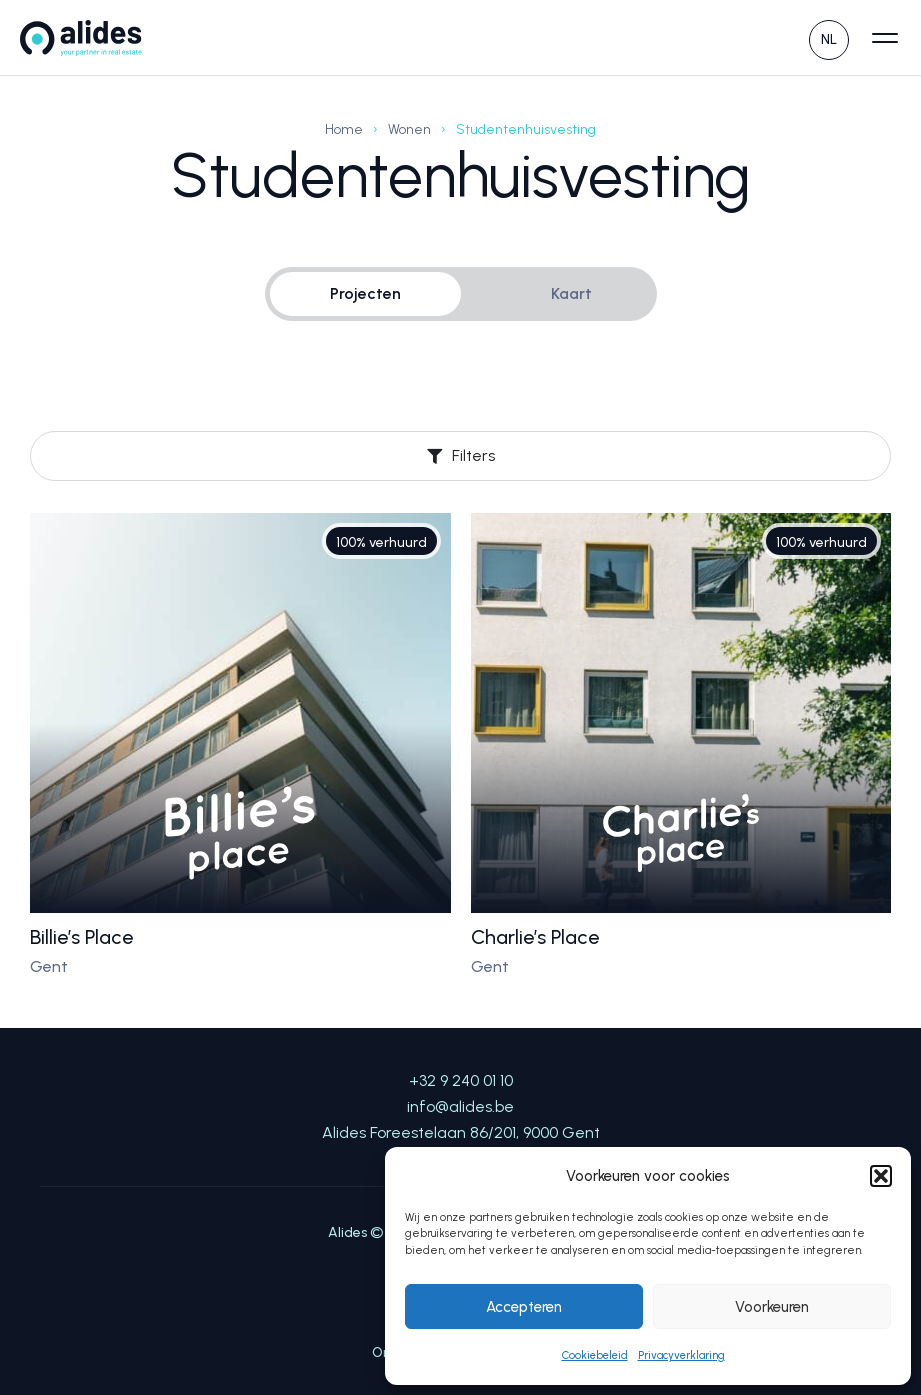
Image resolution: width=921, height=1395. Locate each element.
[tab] (365, 294)
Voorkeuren (772, 1307)
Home (344, 129)
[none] (829, 37)
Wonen (409, 129)
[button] (881, 1176)
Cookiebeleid (595, 1355)
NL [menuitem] (829, 39)
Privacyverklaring (681, 1355)
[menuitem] (829, 37)
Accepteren (524, 1307)
